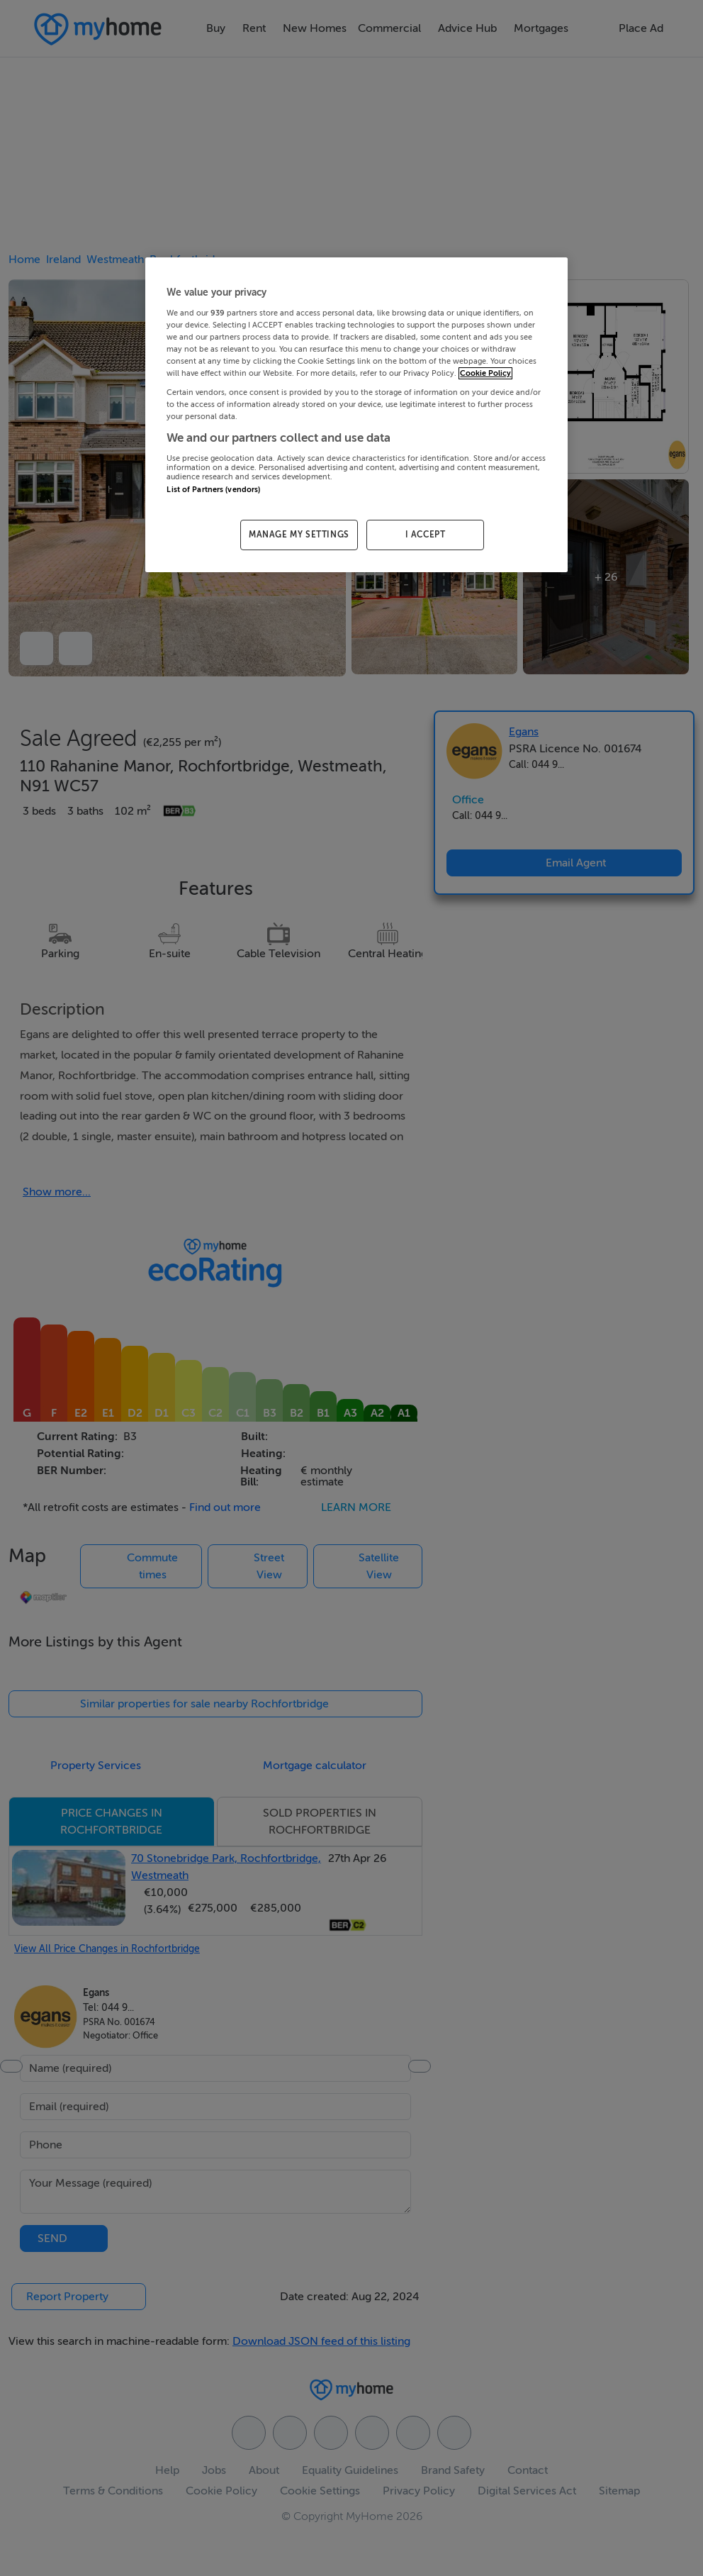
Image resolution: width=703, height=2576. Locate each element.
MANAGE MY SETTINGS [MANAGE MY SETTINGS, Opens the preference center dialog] (299, 535)
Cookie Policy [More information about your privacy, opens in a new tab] (485, 373)
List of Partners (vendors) (213, 489)
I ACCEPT (425, 535)
